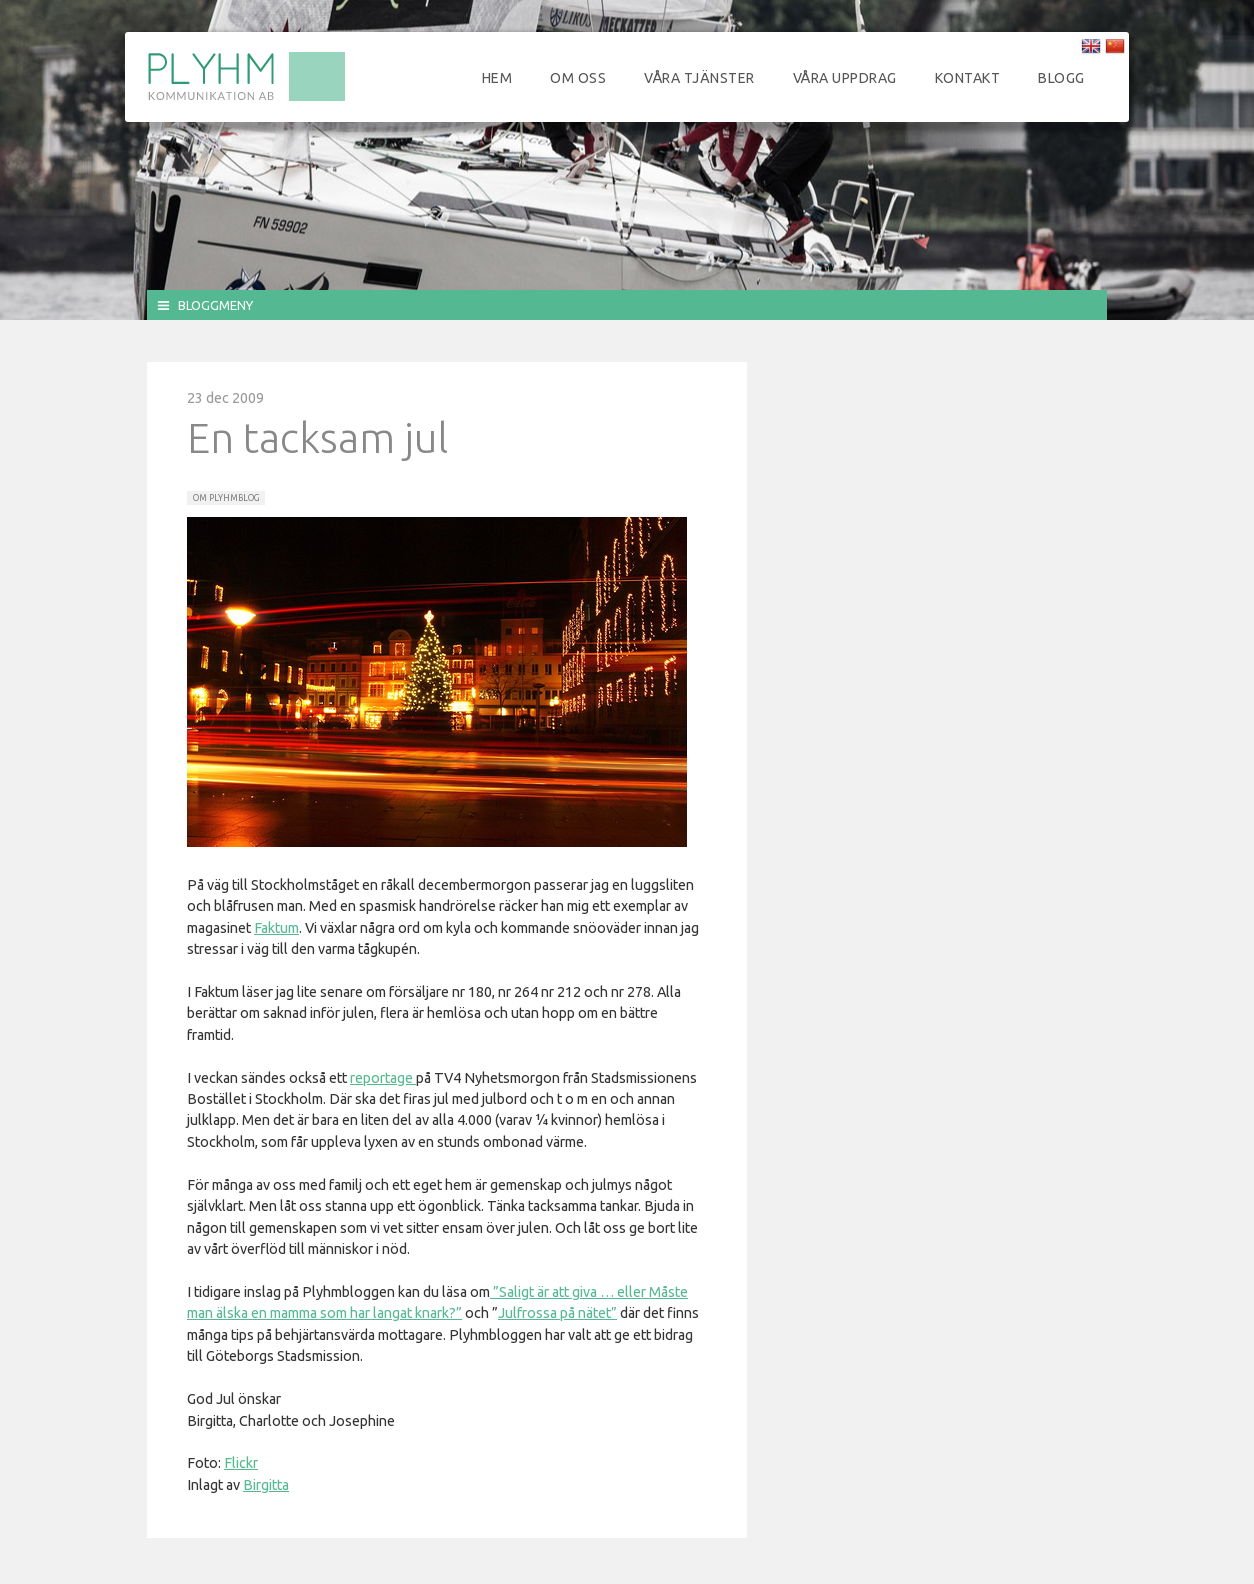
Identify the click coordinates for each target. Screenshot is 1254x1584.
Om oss (578, 78)
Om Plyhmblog (226, 498)
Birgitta (266, 1485)
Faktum (276, 928)
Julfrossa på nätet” (557, 1313)
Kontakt (968, 78)
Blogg (1061, 78)
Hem (497, 78)
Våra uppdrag (845, 78)
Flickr (241, 1463)
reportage (383, 1078)
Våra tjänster (699, 78)
